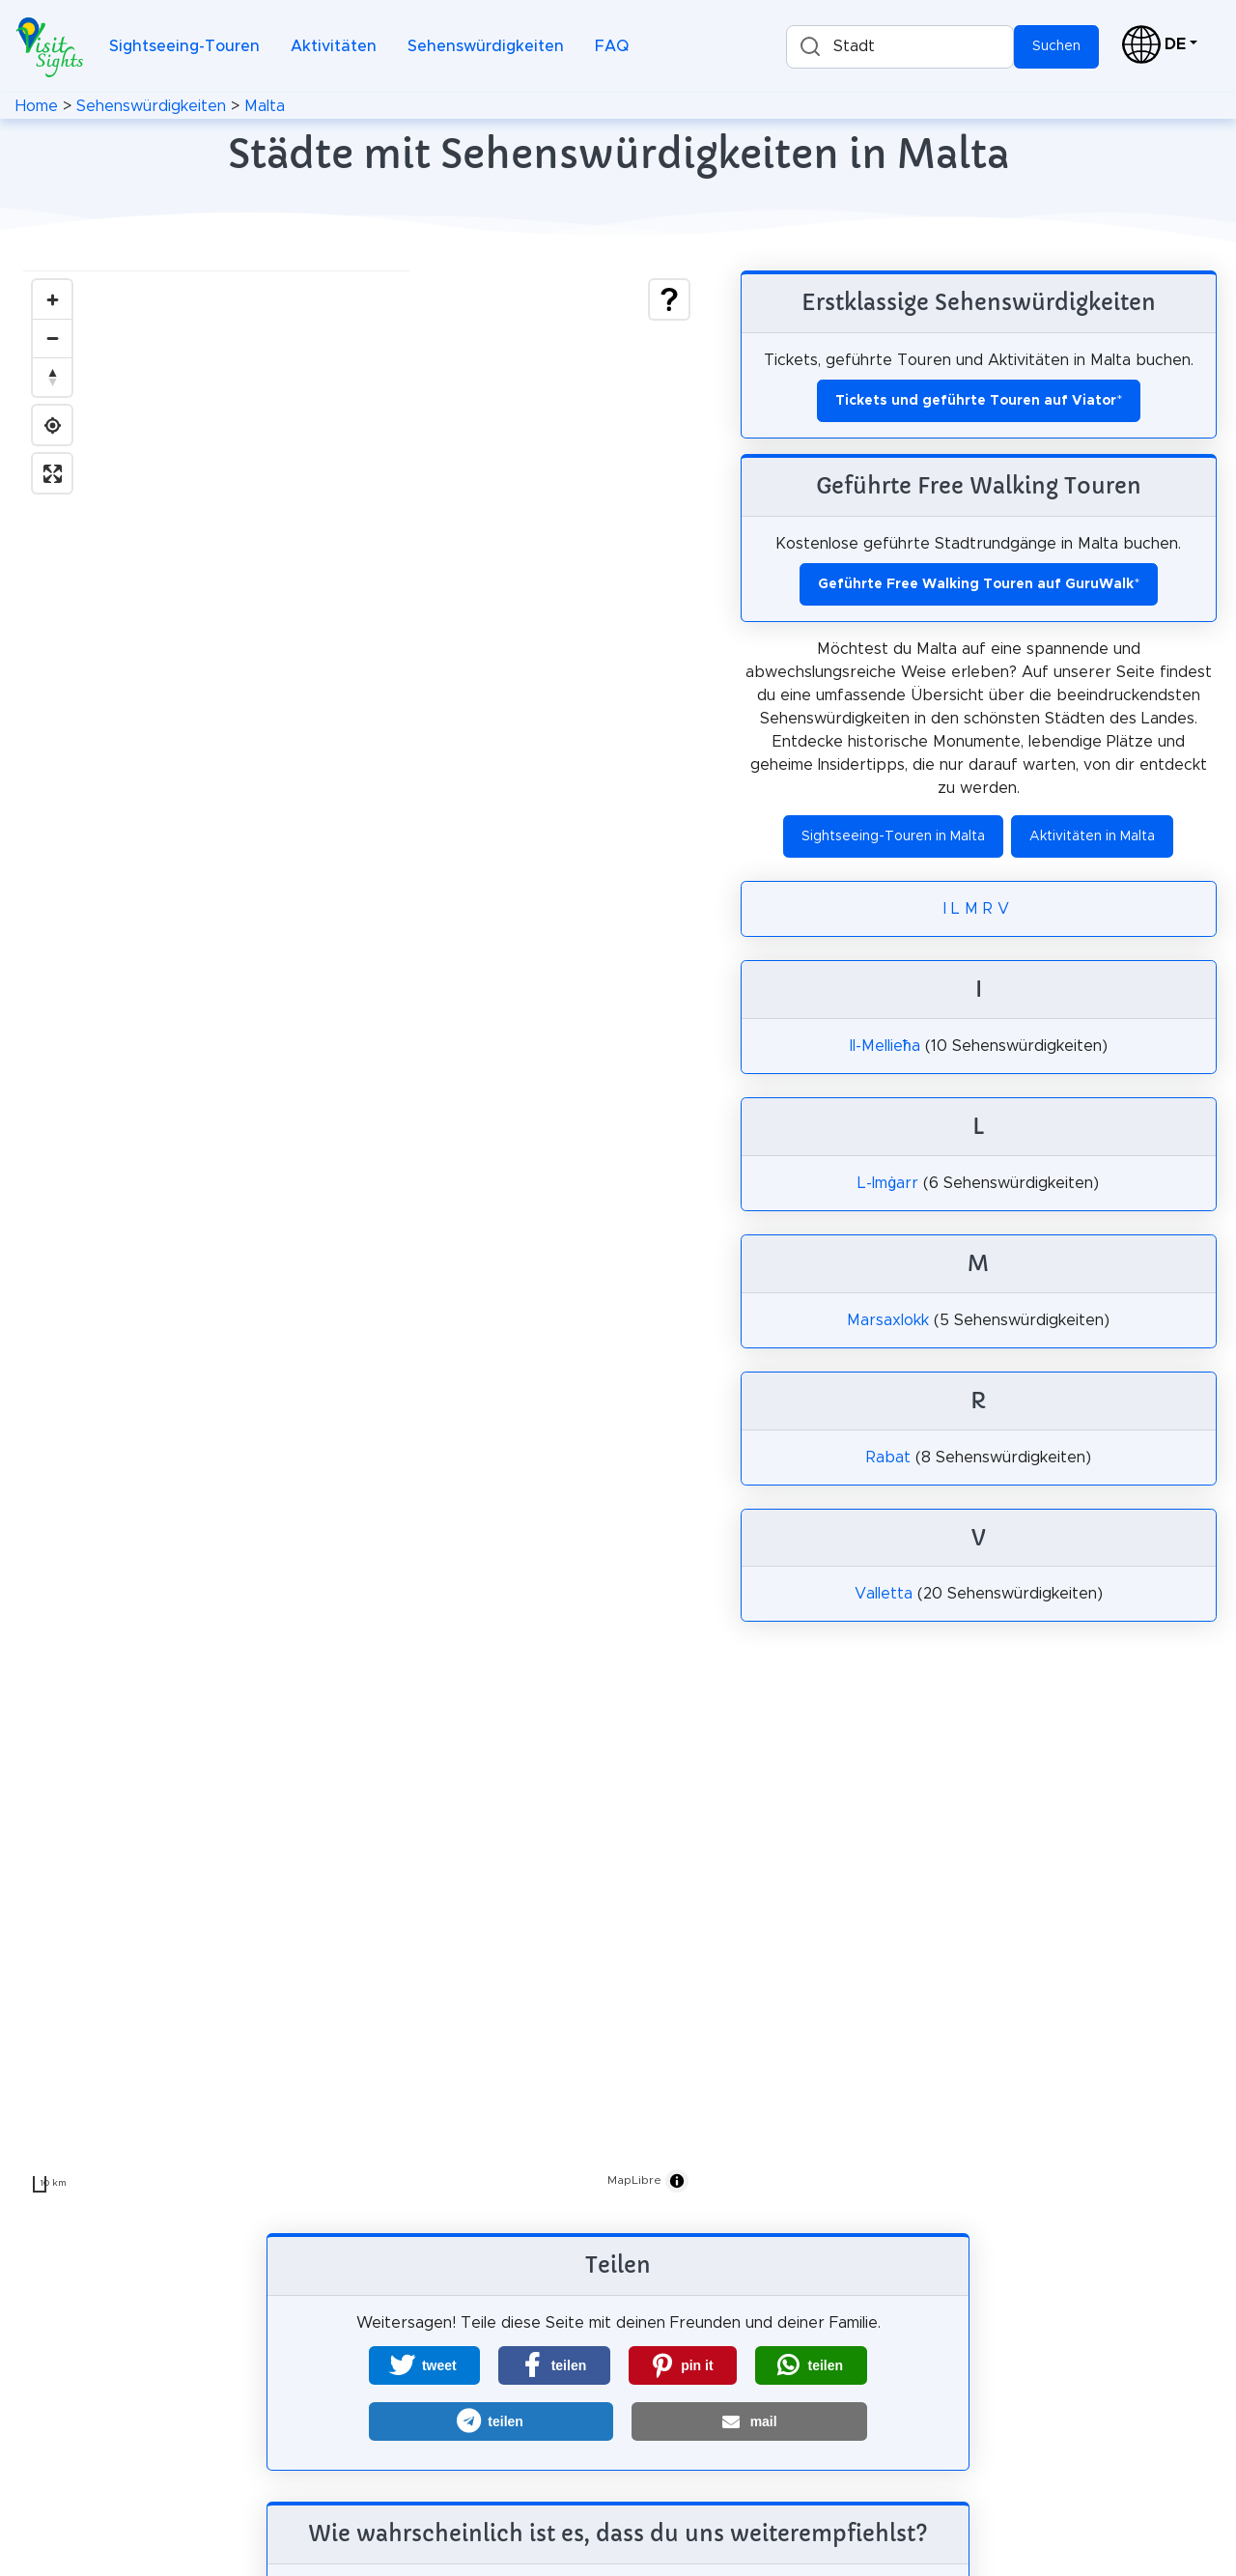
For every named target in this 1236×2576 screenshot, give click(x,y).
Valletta (884, 1593)
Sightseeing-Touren (184, 46)
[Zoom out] (52, 338)
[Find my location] (52, 425)
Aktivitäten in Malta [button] (1092, 836)
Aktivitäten (334, 46)
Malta (264, 106)
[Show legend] (669, 299)
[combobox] (900, 47)
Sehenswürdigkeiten (485, 46)
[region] (360, 1236)
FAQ (612, 46)
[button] (424, 2365)
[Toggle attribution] (676, 2181)
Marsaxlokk (888, 1320)
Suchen (1056, 46)
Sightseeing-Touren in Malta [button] (893, 836)
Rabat (888, 1457)
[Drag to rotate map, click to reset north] (52, 376)
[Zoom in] (52, 299)
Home (36, 106)
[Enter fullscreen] (52, 473)
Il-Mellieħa (885, 1046)
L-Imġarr (887, 1183)
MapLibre (634, 2180)
